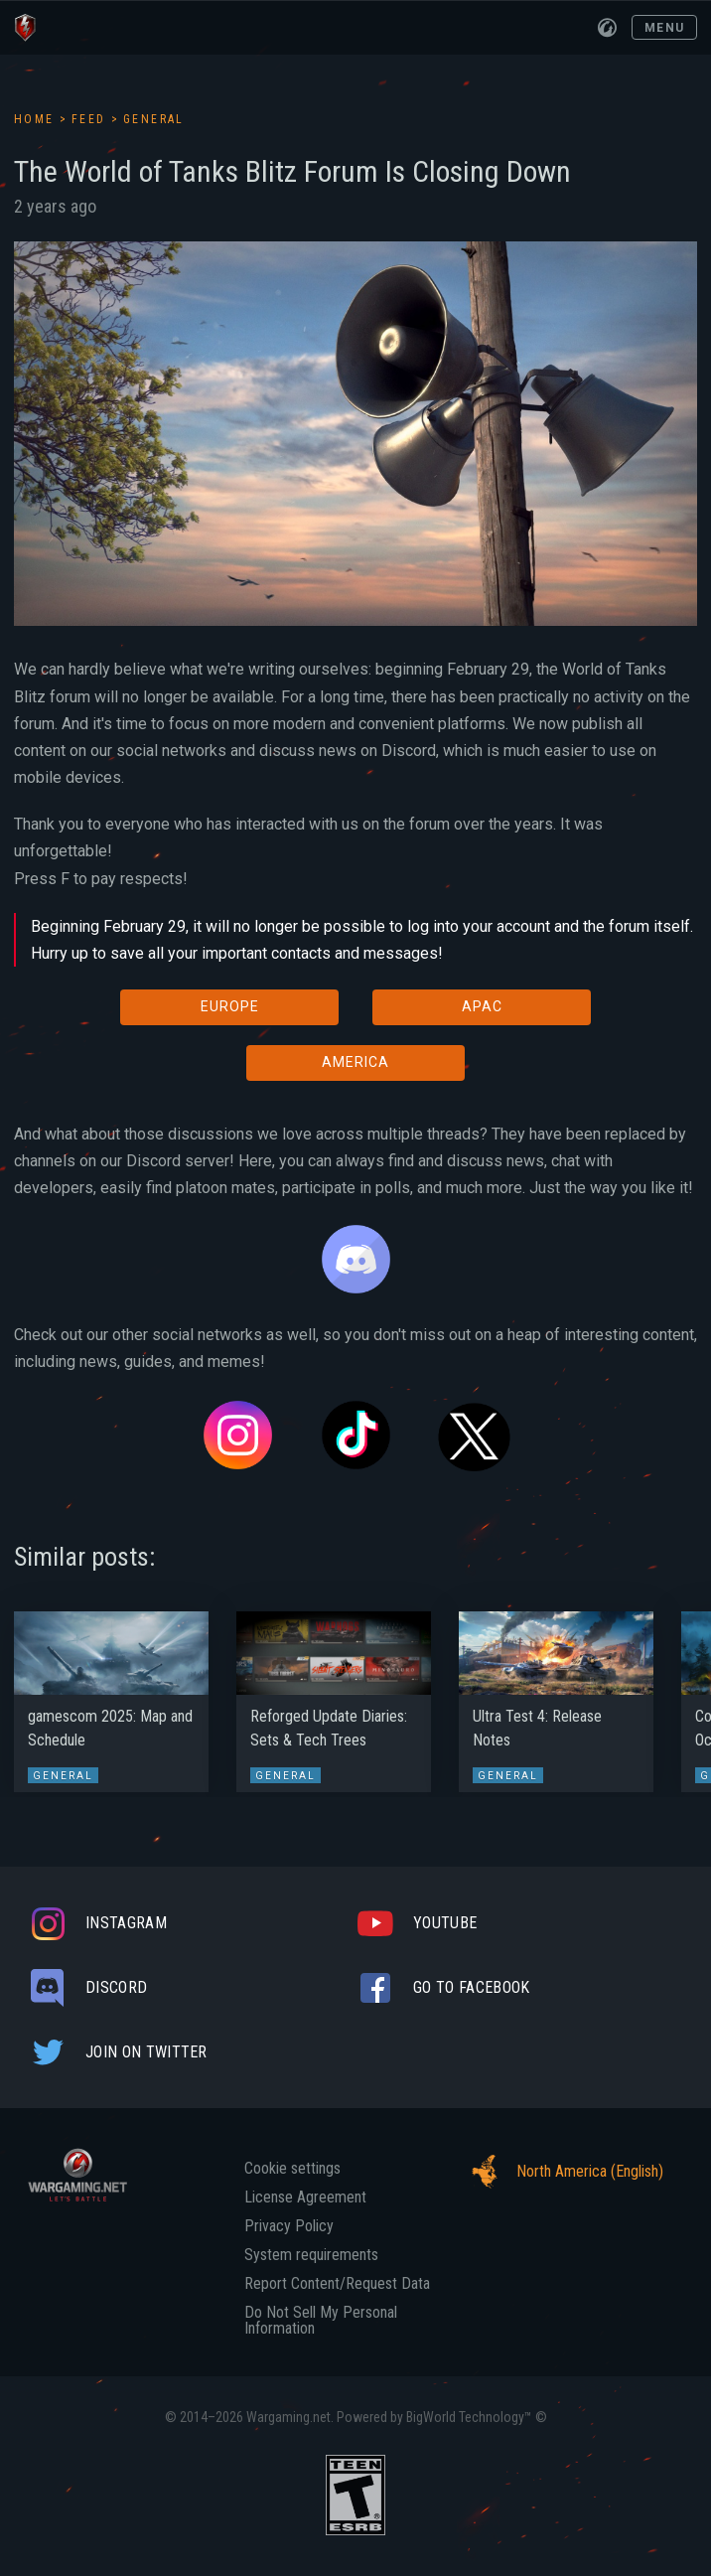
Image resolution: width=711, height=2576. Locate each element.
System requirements (311, 2255)
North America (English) (562, 2172)
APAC (482, 1006)
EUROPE (230, 1006)
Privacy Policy (289, 2226)
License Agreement (305, 2197)
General (154, 119)
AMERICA (355, 1062)
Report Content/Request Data (337, 2284)
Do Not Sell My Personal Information (320, 2321)
